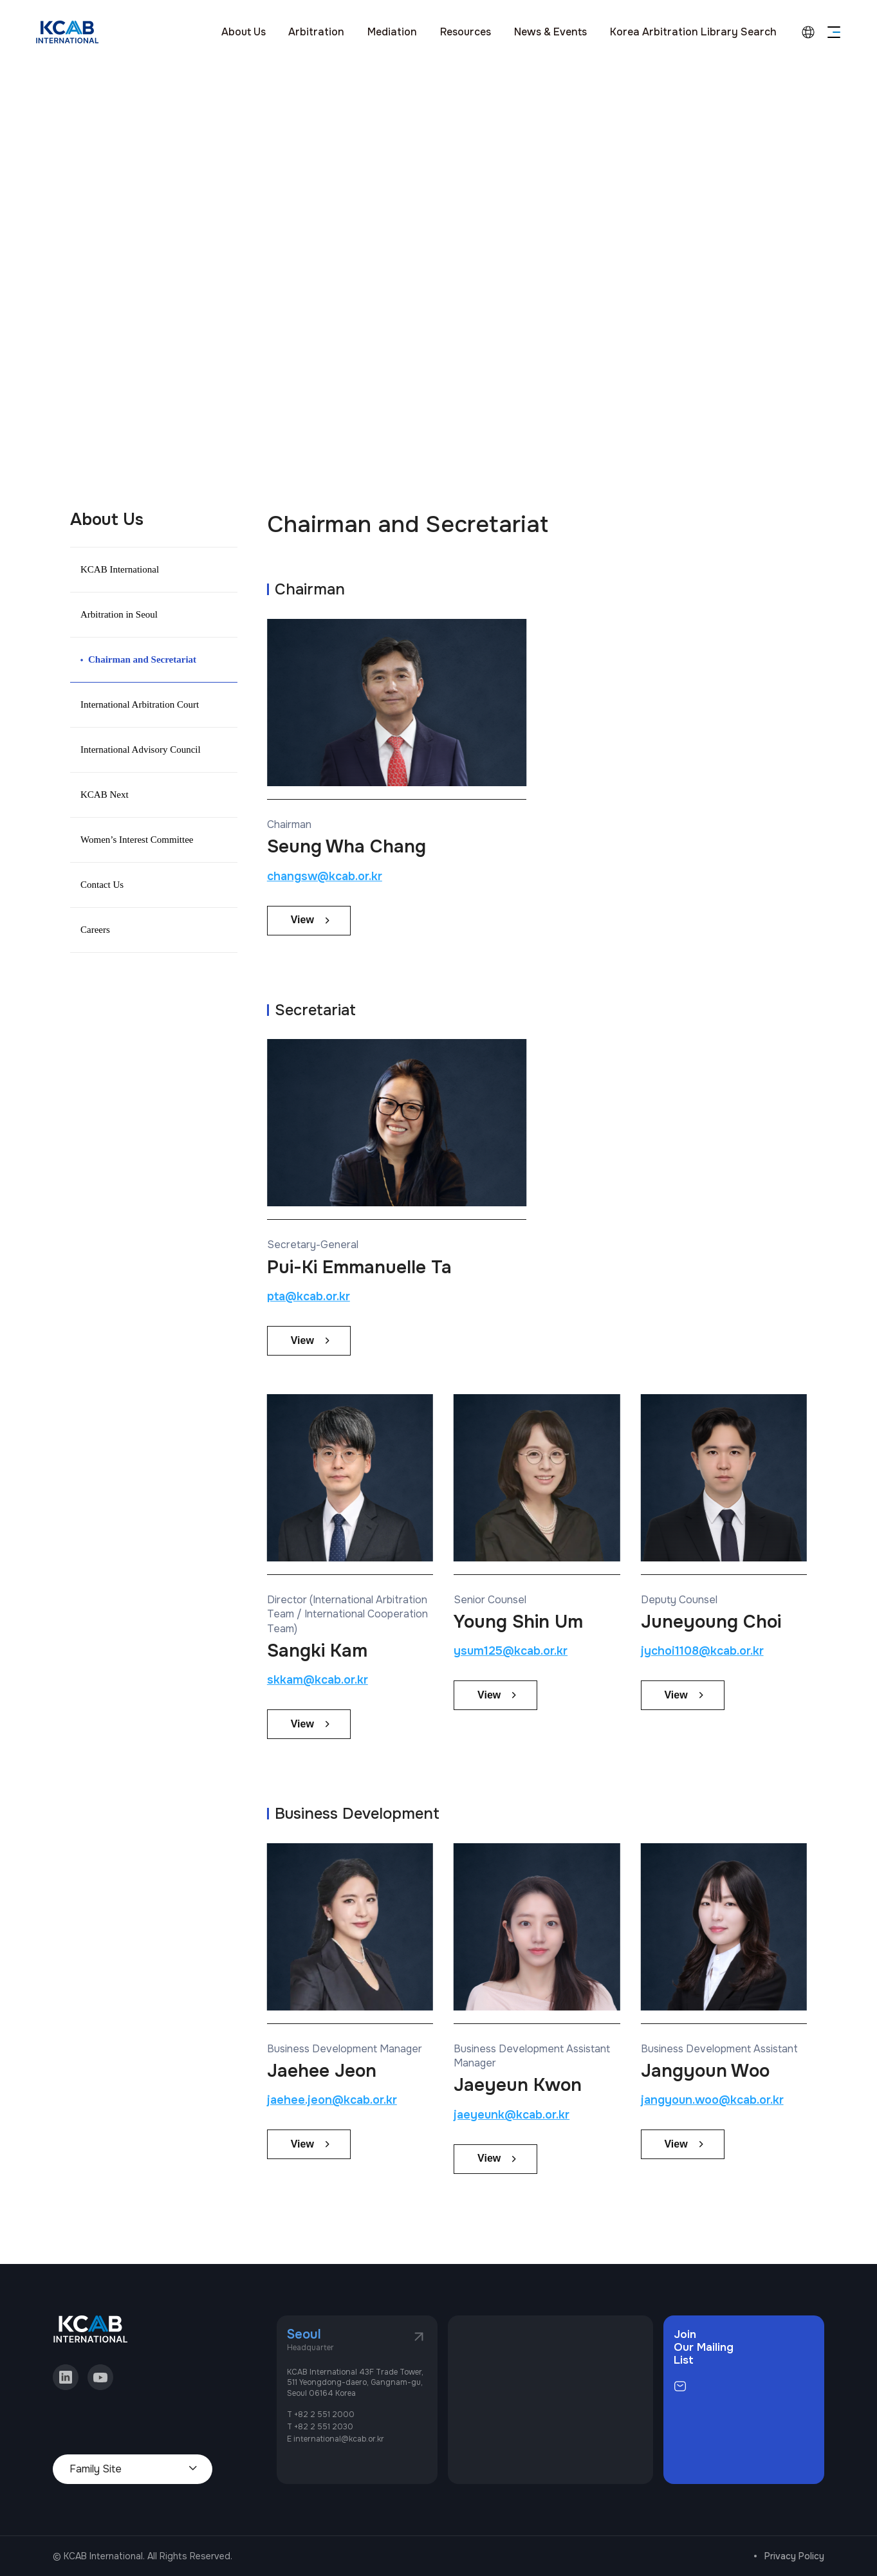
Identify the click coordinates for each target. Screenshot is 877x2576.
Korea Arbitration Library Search (693, 32)
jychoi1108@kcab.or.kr (702, 1651)
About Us (243, 32)
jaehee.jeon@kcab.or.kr (332, 2100)
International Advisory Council (140, 749)
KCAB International (119, 569)
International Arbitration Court (139, 704)
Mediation (392, 32)
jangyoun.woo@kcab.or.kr (712, 2100)
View (302, 919)
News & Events (550, 32)
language (808, 32)
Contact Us (102, 884)
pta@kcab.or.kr (308, 1296)
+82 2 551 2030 (323, 2427)
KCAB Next (104, 794)
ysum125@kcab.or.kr (511, 1651)
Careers (95, 930)
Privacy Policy (794, 2556)
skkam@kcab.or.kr (317, 1680)
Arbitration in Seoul (119, 614)
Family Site (95, 2469)
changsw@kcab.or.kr (324, 876)
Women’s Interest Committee (136, 839)
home (70, 186)
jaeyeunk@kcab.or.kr (511, 2115)
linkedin (65, 2377)
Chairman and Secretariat (142, 659)
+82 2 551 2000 (324, 2414)
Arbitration (316, 32)
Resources (465, 32)
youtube (100, 2377)
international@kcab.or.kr (338, 2439)
